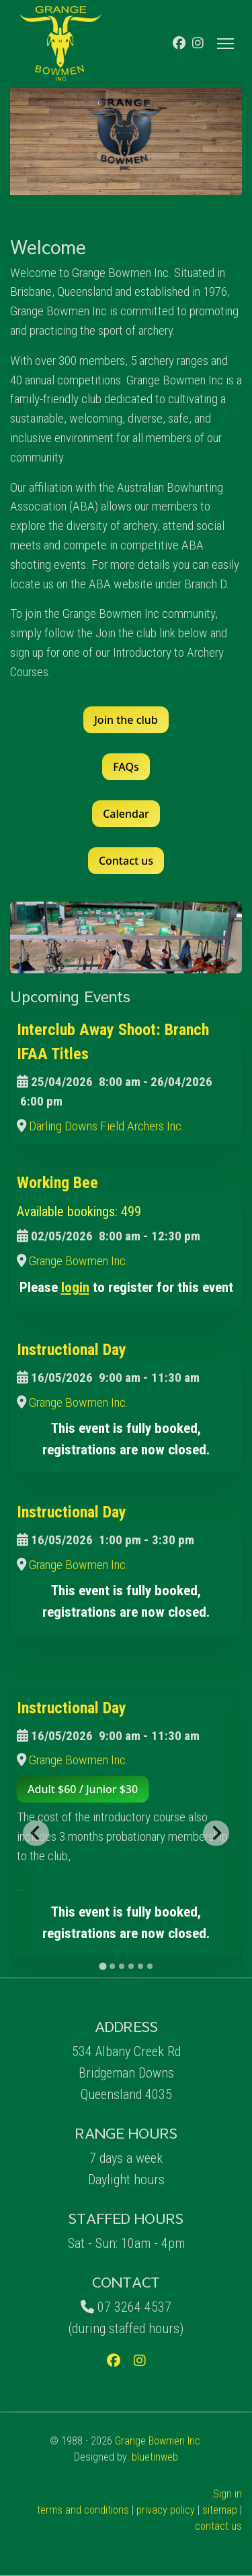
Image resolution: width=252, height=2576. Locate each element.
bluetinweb (155, 2457)
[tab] (102, 1966)
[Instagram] (198, 43)
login (75, 1287)
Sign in (227, 2493)
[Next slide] (215, 1833)
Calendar (126, 813)
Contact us (126, 860)
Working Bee (57, 1182)
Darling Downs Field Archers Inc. (106, 1126)
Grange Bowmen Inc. (78, 1261)
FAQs (126, 766)
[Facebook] (179, 43)
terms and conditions (83, 2510)
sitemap (219, 2510)
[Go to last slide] (35, 1833)
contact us (218, 2526)
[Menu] (225, 43)
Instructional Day (71, 1349)
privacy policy (165, 2510)
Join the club (126, 719)
